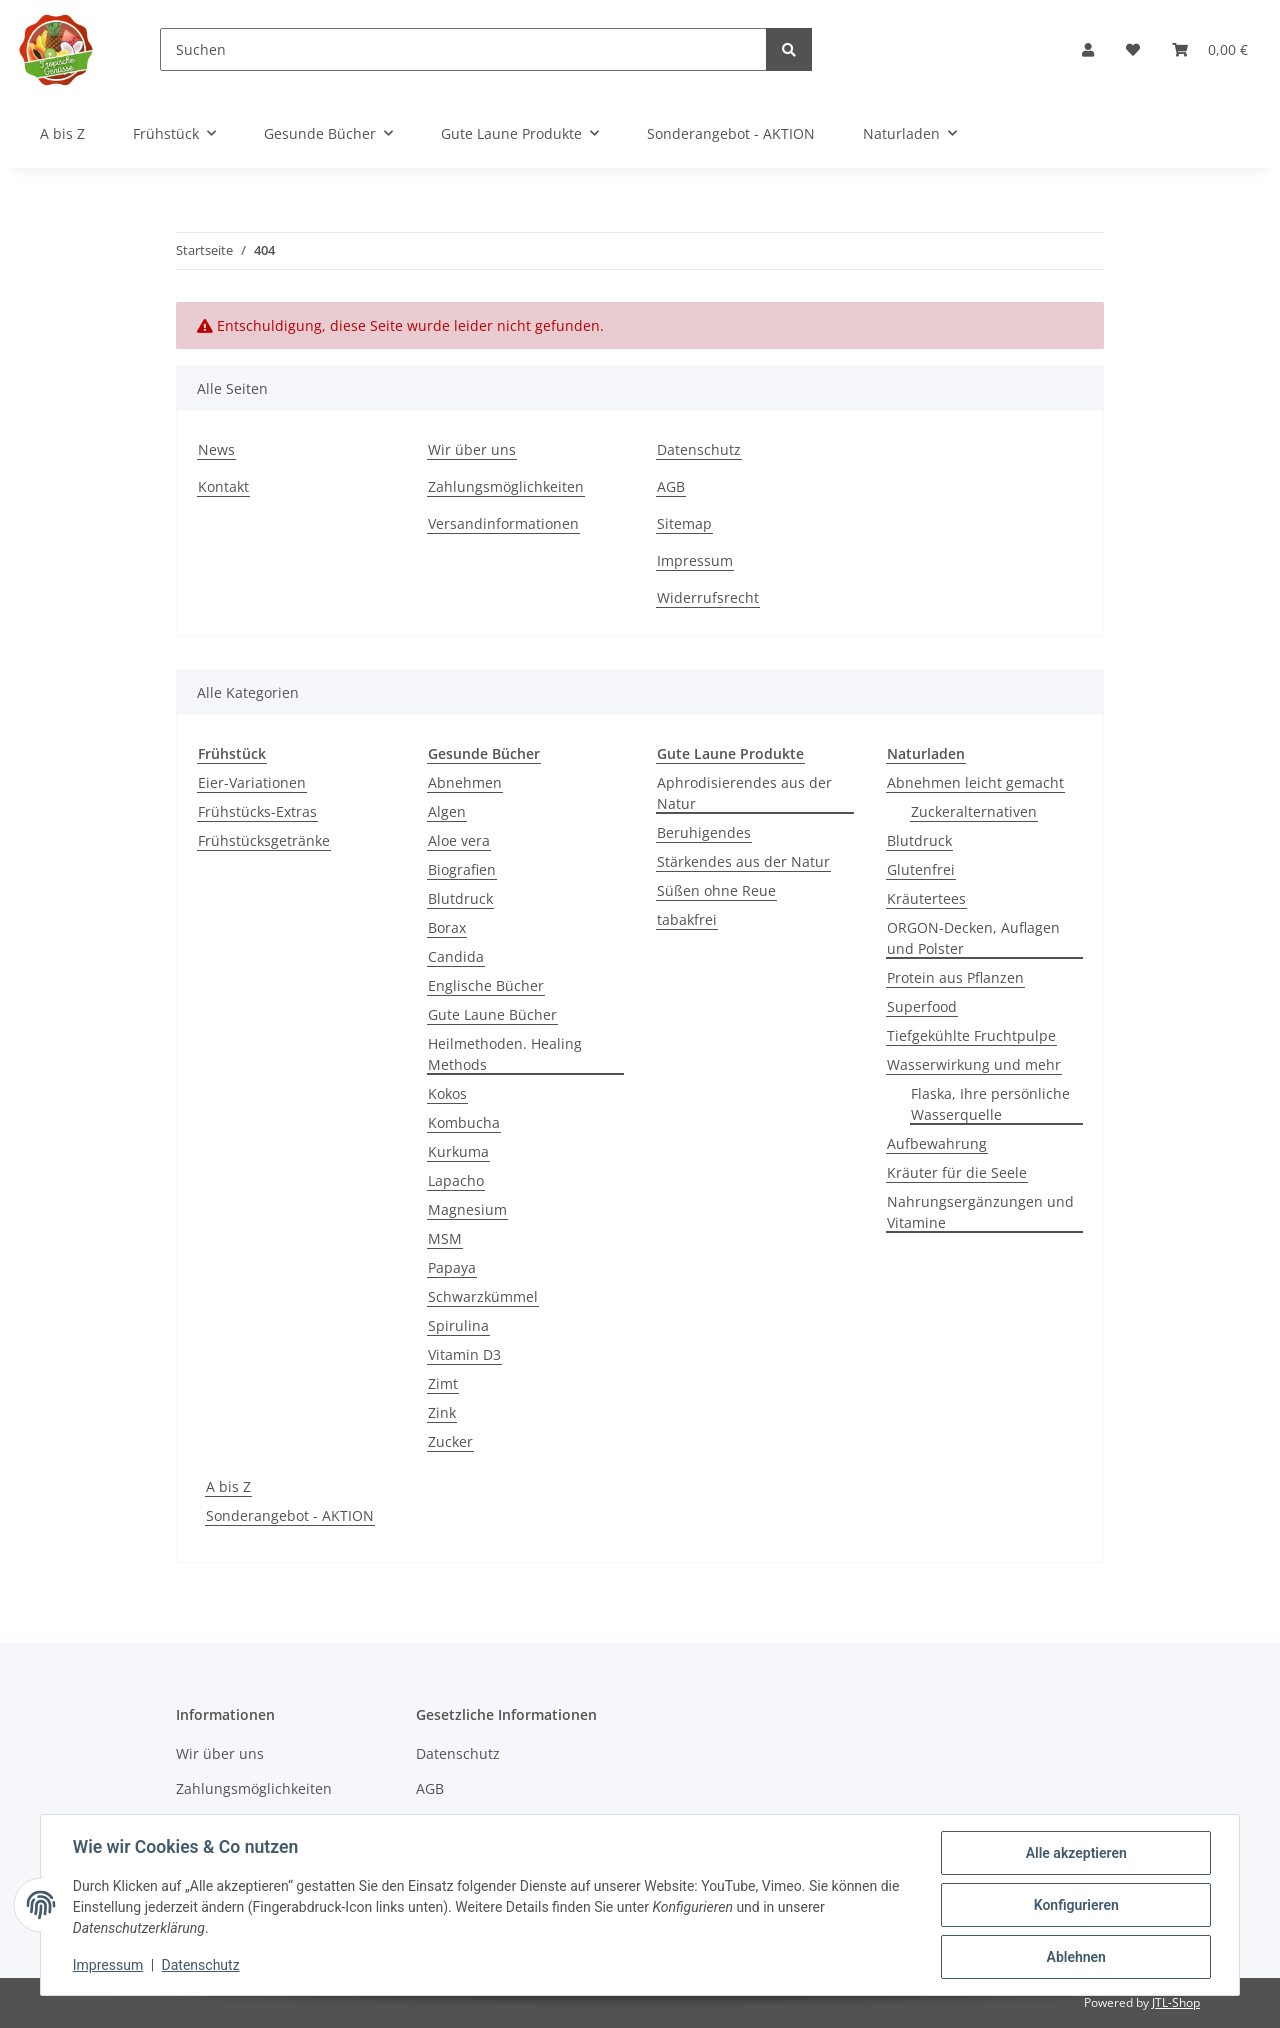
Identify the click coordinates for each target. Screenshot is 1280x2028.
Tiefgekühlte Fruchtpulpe (971, 1035)
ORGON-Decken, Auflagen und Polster (973, 938)
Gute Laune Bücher (492, 1014)
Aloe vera (459, 840)
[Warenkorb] (1210, 49)
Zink (442, 1412)
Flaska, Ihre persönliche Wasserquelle (990, 1104)
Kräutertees (926, 898)
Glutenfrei (921, 869)
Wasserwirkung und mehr (974, 1064)
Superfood (922, 1006)
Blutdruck (460, 898)
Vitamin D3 (464, 1354)
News (216, 449)
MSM (445, 1238)
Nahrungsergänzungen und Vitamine (980, 1212)
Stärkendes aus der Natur (743, 861)
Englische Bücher (486, 985)
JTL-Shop (1176, 2002)
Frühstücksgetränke (264, 840)
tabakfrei (687, 919)
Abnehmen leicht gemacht (975, 782)
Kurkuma (458, 1151)
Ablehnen (1075, 1957)
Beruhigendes (704, 832)
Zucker (450, 1441)
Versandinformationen (503, 523)
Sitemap (684, 523)
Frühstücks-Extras (257, 811)
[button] (1088, 49)
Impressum (695, 560)
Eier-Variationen (252, 782)
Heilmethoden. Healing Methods (505, 1054)
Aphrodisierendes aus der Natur (744, 793)
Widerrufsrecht (708, 597)
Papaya (452, 1267)
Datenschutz (699, 449)
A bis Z (228, 1486)
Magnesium (467, 1209)
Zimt (443, 1383)
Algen (447, 811)
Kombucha (464, 1122)
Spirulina (458, 1325)
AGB (671, 486)
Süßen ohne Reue (716, 890)
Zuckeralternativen (974, 811)
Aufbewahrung (937, 1143)
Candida (456, 956)
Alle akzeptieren (1075, 1853)
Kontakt (223, 486)
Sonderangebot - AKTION (290, 1515)
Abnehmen (465, 782)
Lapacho (456, 1180)
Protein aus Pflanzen (955, 977)
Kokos (447, 1093)
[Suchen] (463, 49)
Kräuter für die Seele (957, 1172)
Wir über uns (472, 449)
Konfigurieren (1075, 1905)
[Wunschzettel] (1133, 49)
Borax (447, 927)
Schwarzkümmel (483, 1296)
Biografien (462, 869)
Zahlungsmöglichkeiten (506, 486)
